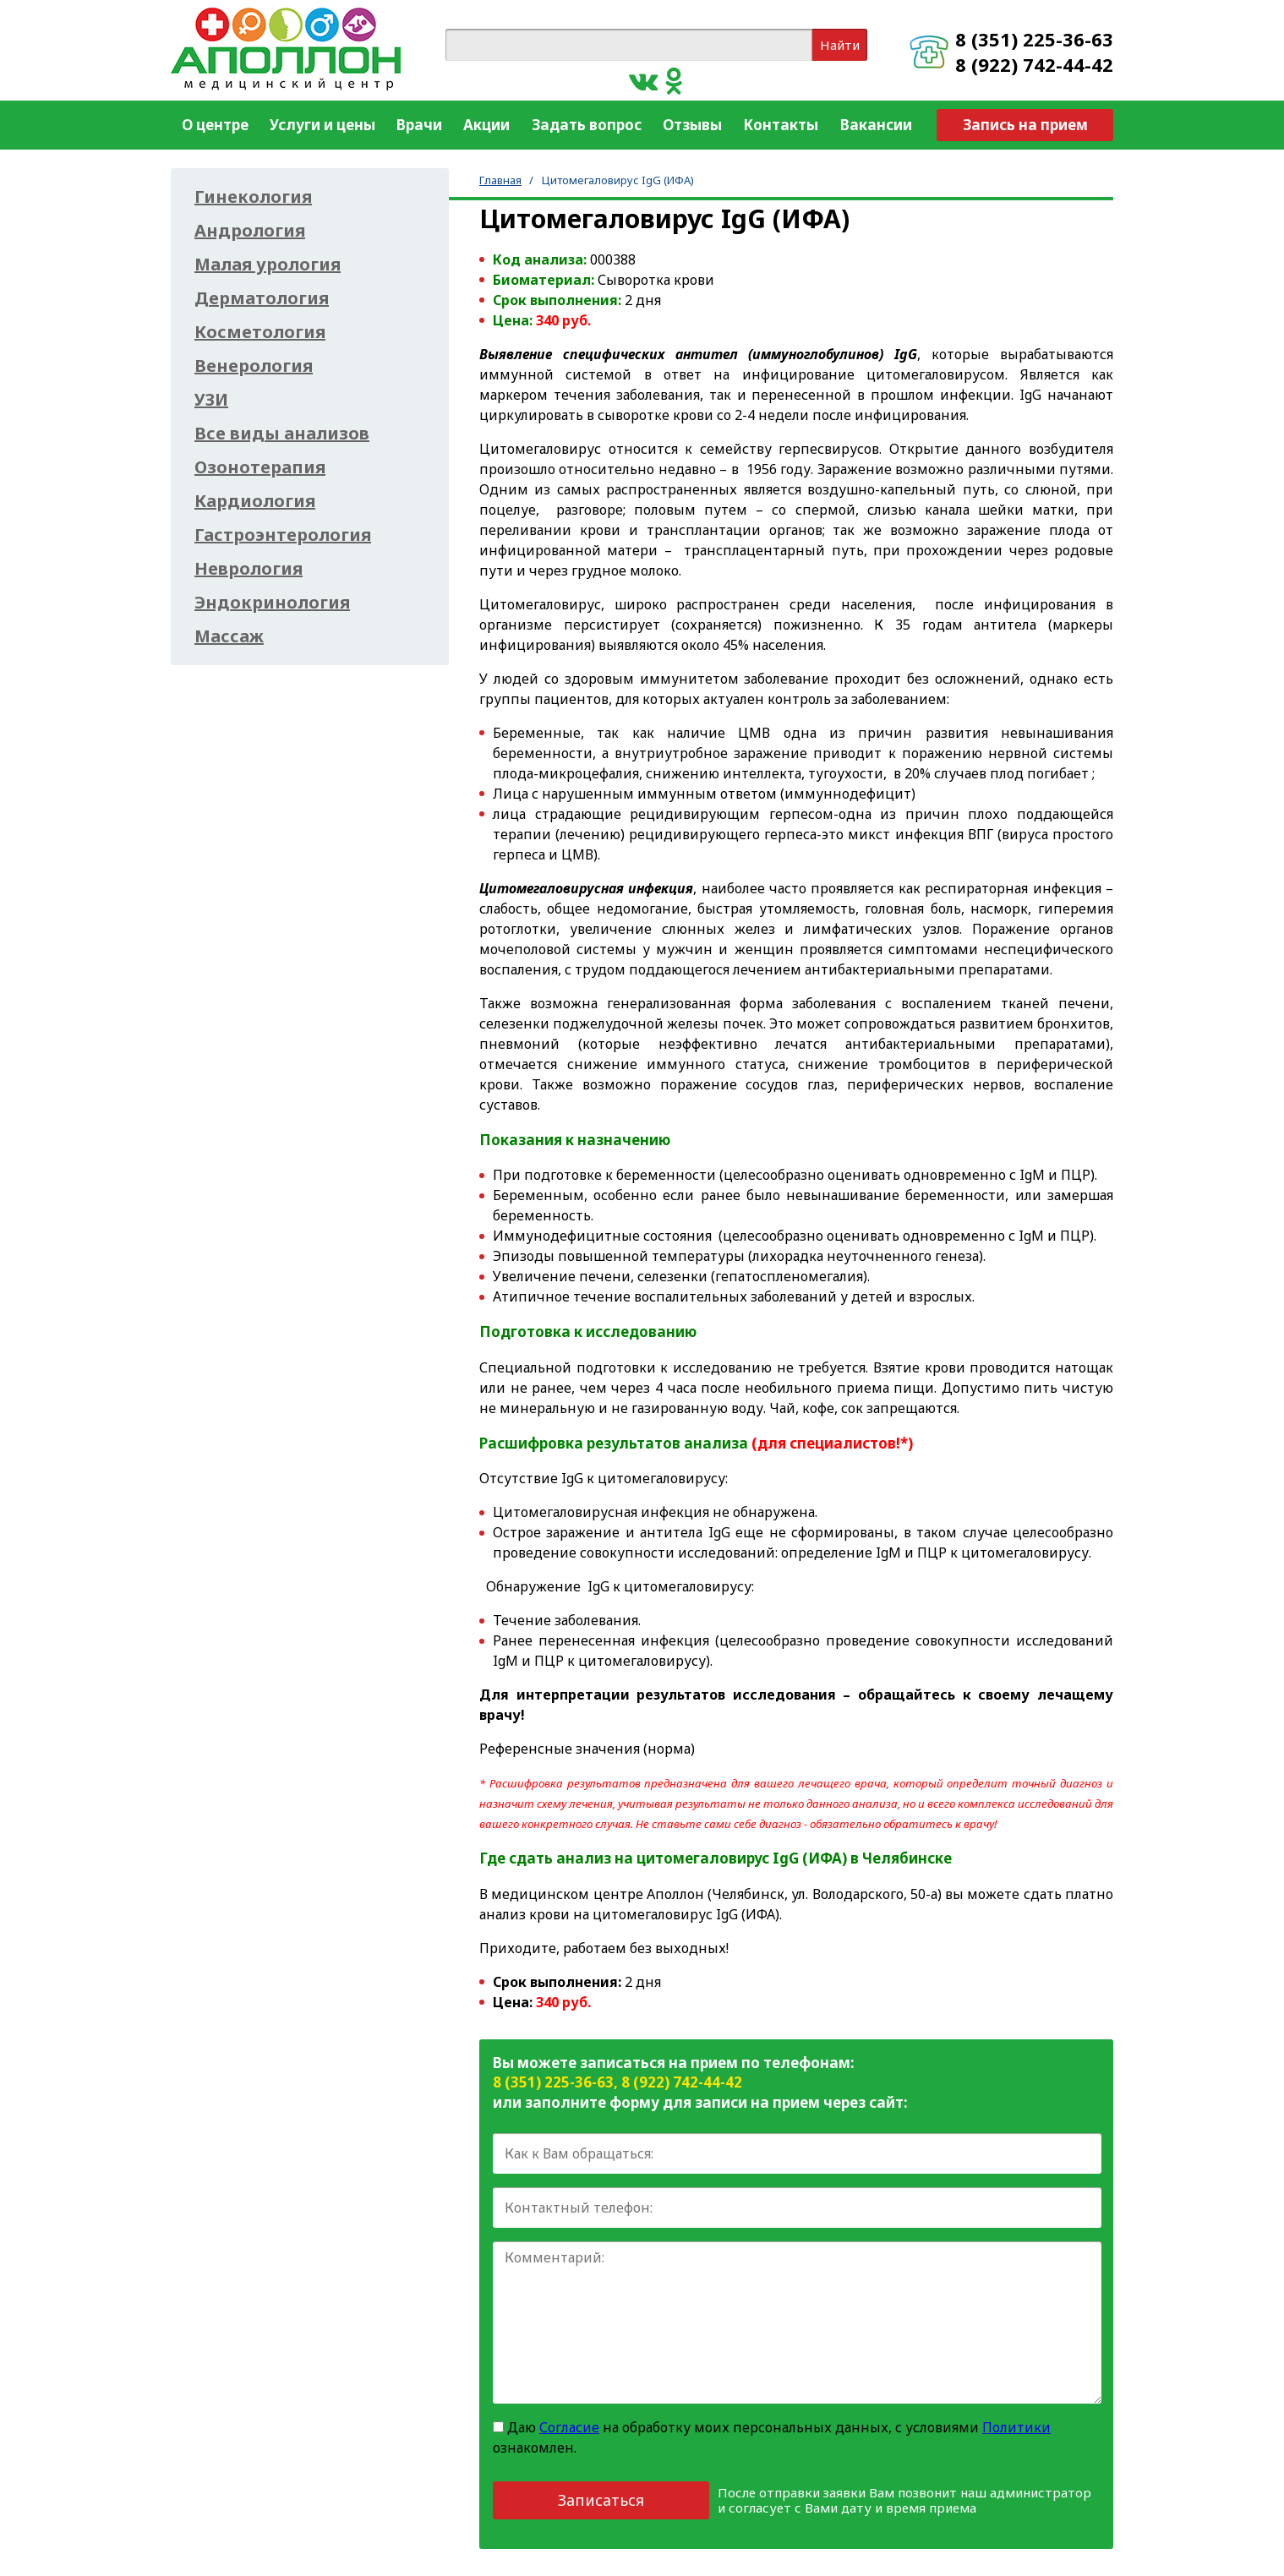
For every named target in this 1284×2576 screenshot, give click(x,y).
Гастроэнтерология (282, 535)
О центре (215, 124)
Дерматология (261, 298)
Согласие (569, 2427)
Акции (486, 124)
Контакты (780, 124)
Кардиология (254, 501)
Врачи (419, 124)
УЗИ (211, 399)
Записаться (601, 2500)
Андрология (249, 230)
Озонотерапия (259, 467)
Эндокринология (272, 602)
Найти (840, 44)
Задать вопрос (587, 124)
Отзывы (692, 124)
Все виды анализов (281, 433)
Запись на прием (1025, 124)
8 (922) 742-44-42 (1034, 64)
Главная (500, 180)
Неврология (248, 568)
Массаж (229, 636)
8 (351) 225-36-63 (1034, 39)
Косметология (259, 332)
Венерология (253, 365)
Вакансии (876, 124)
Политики (1016, 2427)
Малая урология (267, 264)
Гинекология (253, 196)
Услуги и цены (322, 124)
